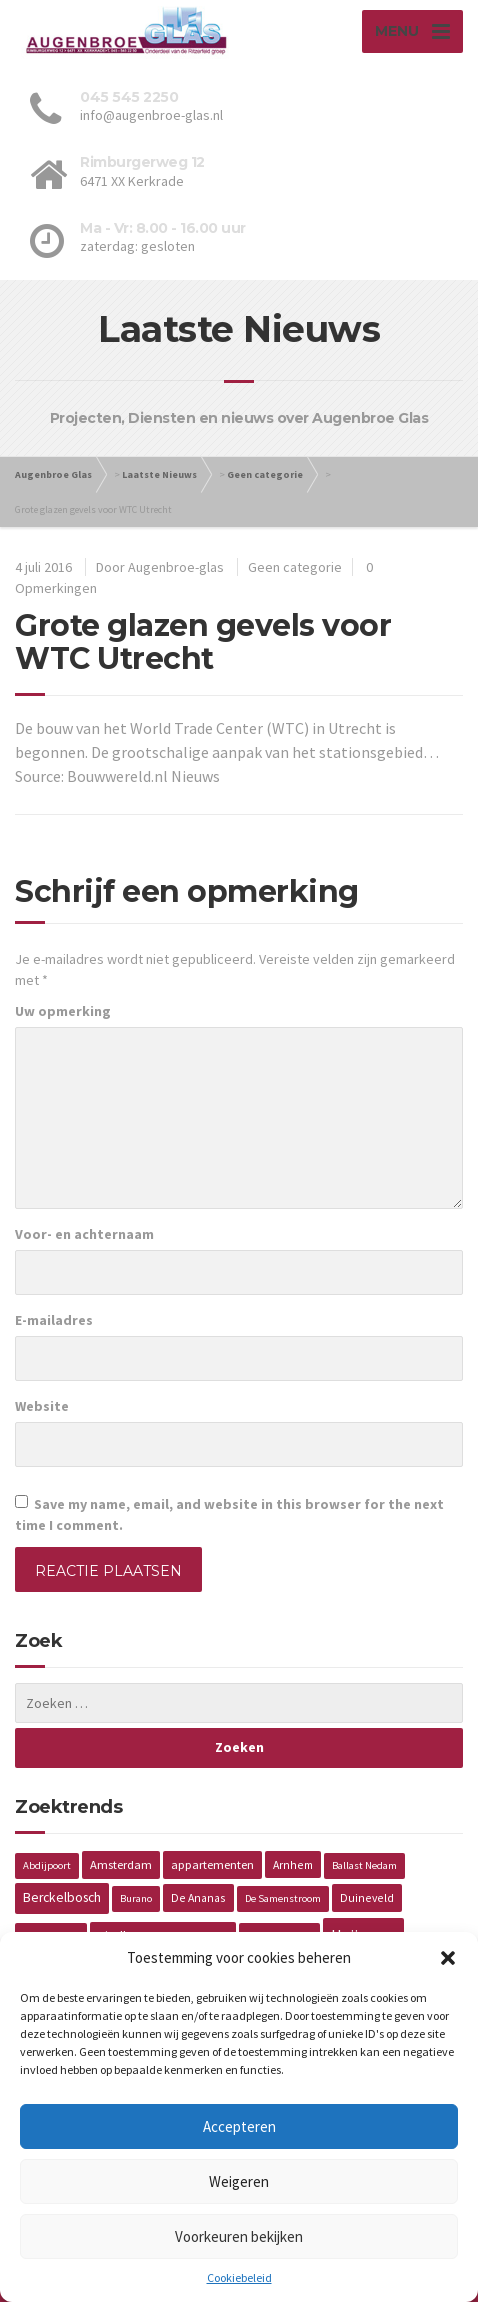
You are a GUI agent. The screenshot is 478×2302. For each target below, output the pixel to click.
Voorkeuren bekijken (239, 2236)
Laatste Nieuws (159, 474)
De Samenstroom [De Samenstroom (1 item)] (283, 1898)
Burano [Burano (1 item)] (136, 1898)
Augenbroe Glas (53, 474)
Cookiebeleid (239, 2277)
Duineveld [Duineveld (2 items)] (367, 1897)
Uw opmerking (63, 1011)
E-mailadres (54, 1320)
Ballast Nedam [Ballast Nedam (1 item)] (364, 1865)
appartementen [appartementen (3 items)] (212, 1864)
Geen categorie (265, 474)
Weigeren (239, 2181)
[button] (448, 1958)
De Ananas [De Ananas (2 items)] (198, 1897)
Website (42, 1406)
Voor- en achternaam (84, 1234)
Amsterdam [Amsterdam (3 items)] (121, 1864)
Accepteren (239, 2126)
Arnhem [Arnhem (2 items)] (293, 1864)
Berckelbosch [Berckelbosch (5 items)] (62, 1897)
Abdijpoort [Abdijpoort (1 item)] (47, 1865)
